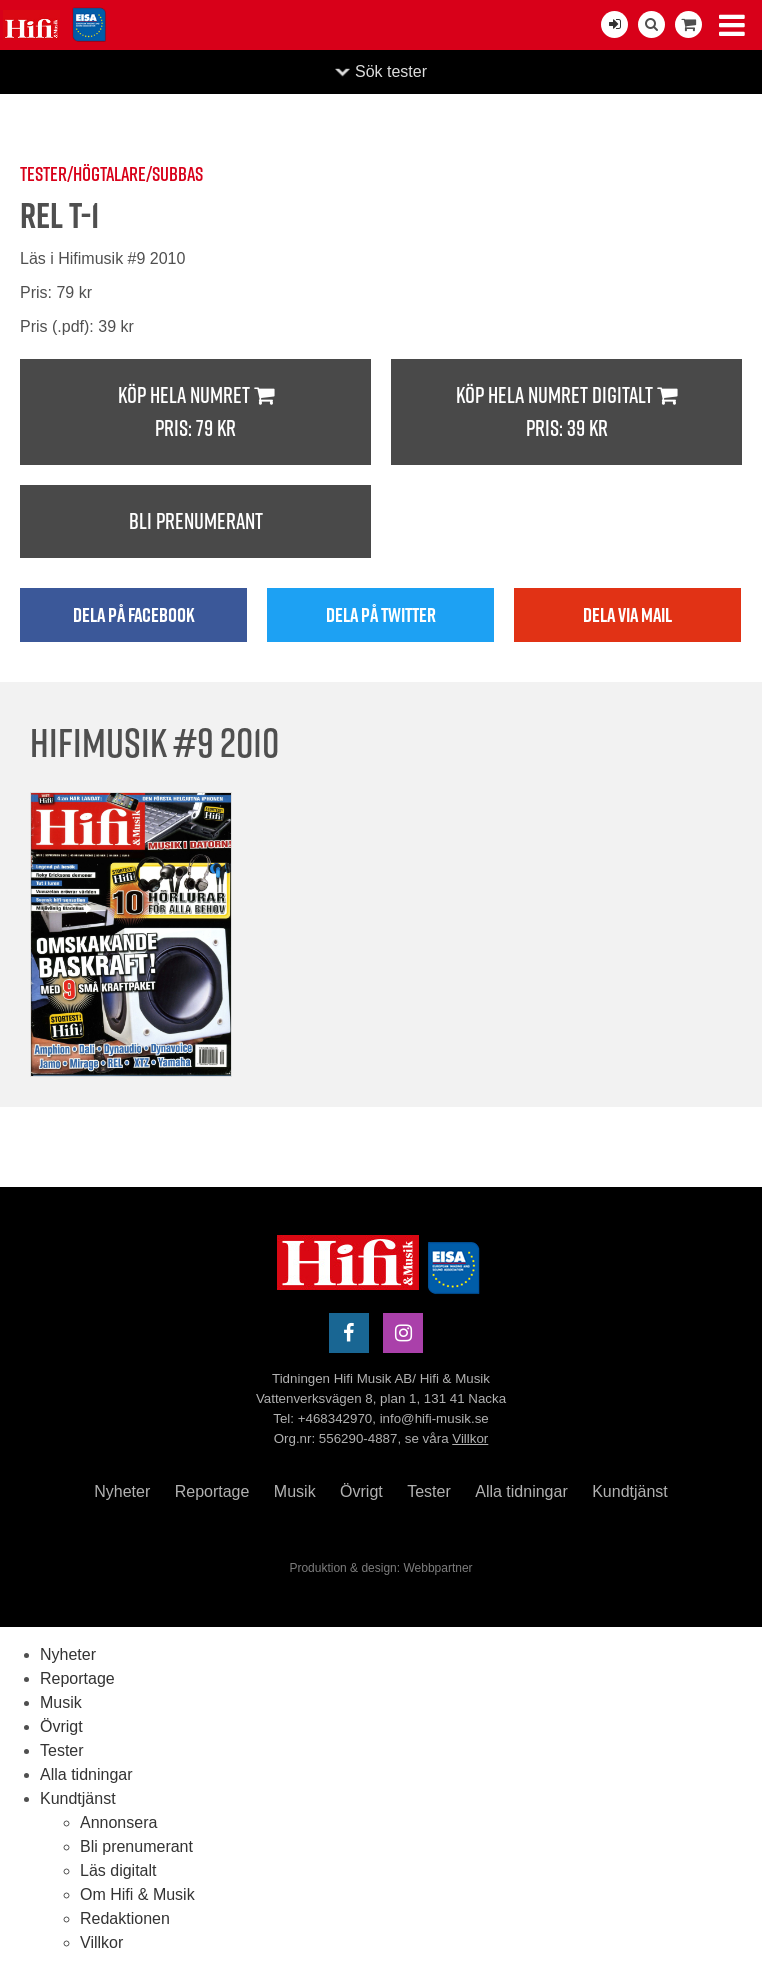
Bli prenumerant (196, 521)
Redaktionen (125, 1918)
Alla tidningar (521, 1491)
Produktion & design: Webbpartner (380, 1568)
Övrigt (361, 1491)
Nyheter (122, 1491)
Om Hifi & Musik (137, 1894)
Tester (429, 1491)
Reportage (212, 1491)
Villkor (470, 1438)
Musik (295, 1491)
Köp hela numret (195, 412)
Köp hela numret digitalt (566, 412)
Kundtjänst (630, 1491)
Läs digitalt (118, 1870)
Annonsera (118, 1822)
